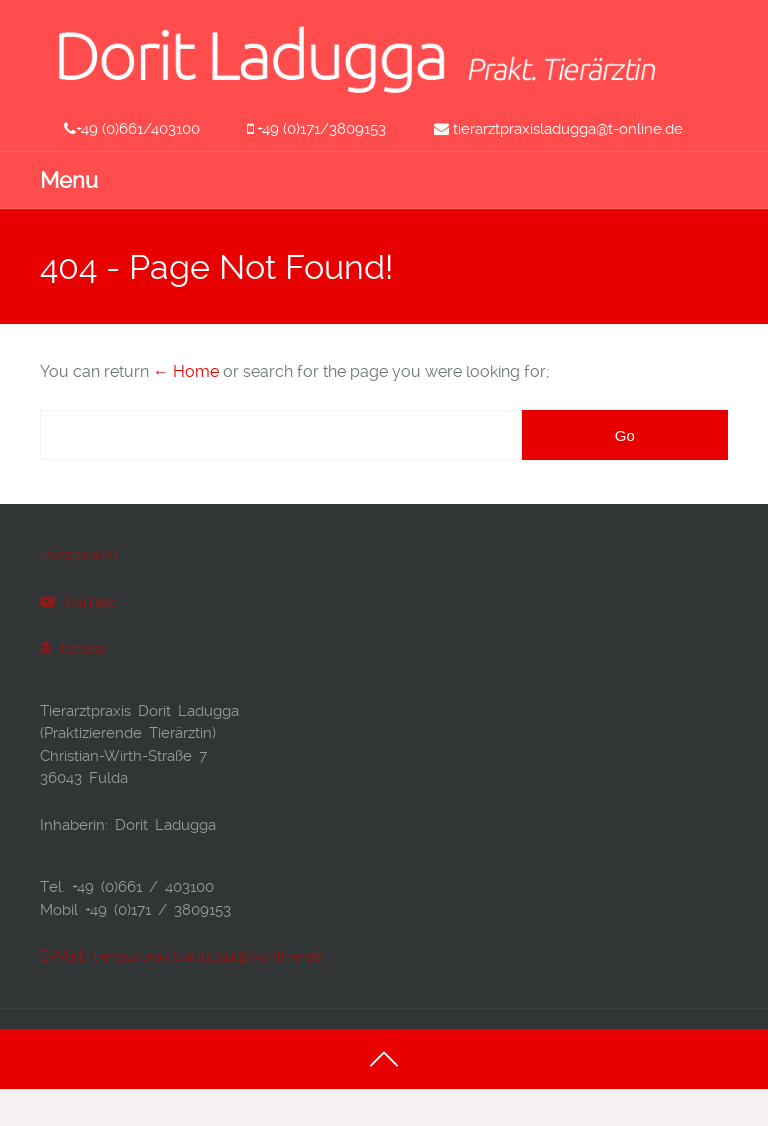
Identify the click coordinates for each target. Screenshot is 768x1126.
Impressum (79, 555)
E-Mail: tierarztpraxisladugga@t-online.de (181, 956)
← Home (186, 371)
